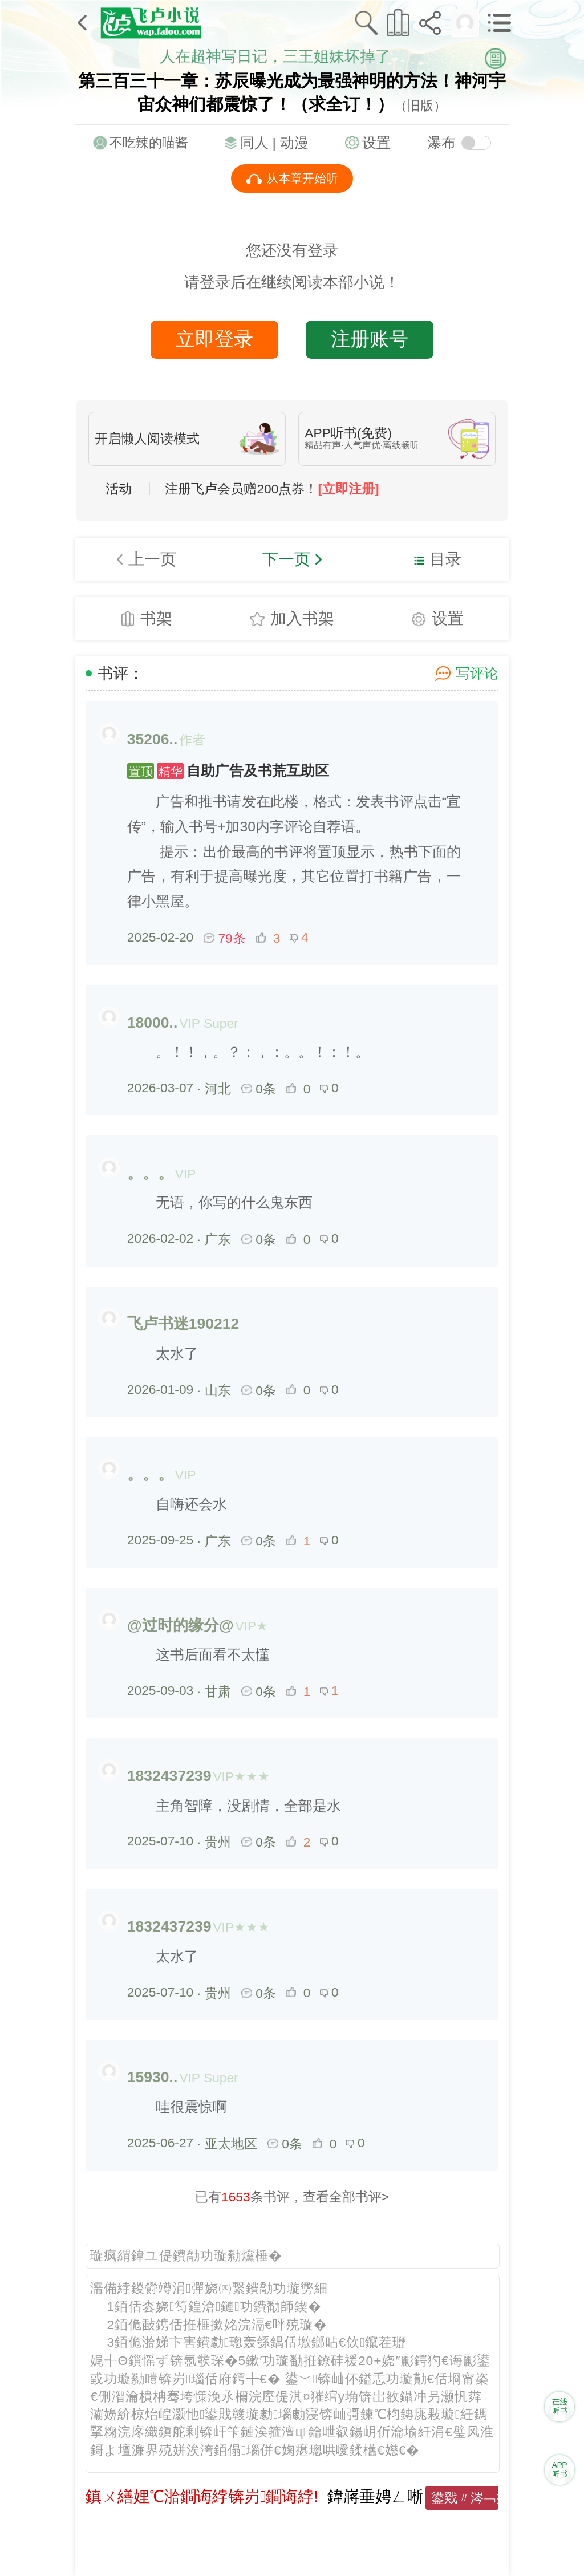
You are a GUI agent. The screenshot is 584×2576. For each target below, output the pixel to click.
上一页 (152, 559)
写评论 (477, 673)
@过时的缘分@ (180, 1625)
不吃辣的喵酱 (149, 142)
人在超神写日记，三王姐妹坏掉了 (275, 56)
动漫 (294, 143)
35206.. (152, 739)
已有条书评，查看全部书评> (292, 2196)
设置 (376, 143)
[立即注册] (348, 489)
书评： (121, 673)
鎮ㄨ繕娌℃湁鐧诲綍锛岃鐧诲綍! (202, 2496)
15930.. (152, 2077)
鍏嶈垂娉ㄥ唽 (375, 2496)
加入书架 (302, 618)
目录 (445, 559)
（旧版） (420, 105)
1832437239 (169, 1775)
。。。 (150, 1173)
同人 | (260, 143)
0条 (258, 1088)
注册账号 (369, 339)
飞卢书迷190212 (183, 1323)
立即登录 (214, 339)
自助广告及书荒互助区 (228, 770)
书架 (156, 618)
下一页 (286, 559)
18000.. (152, 1022)
